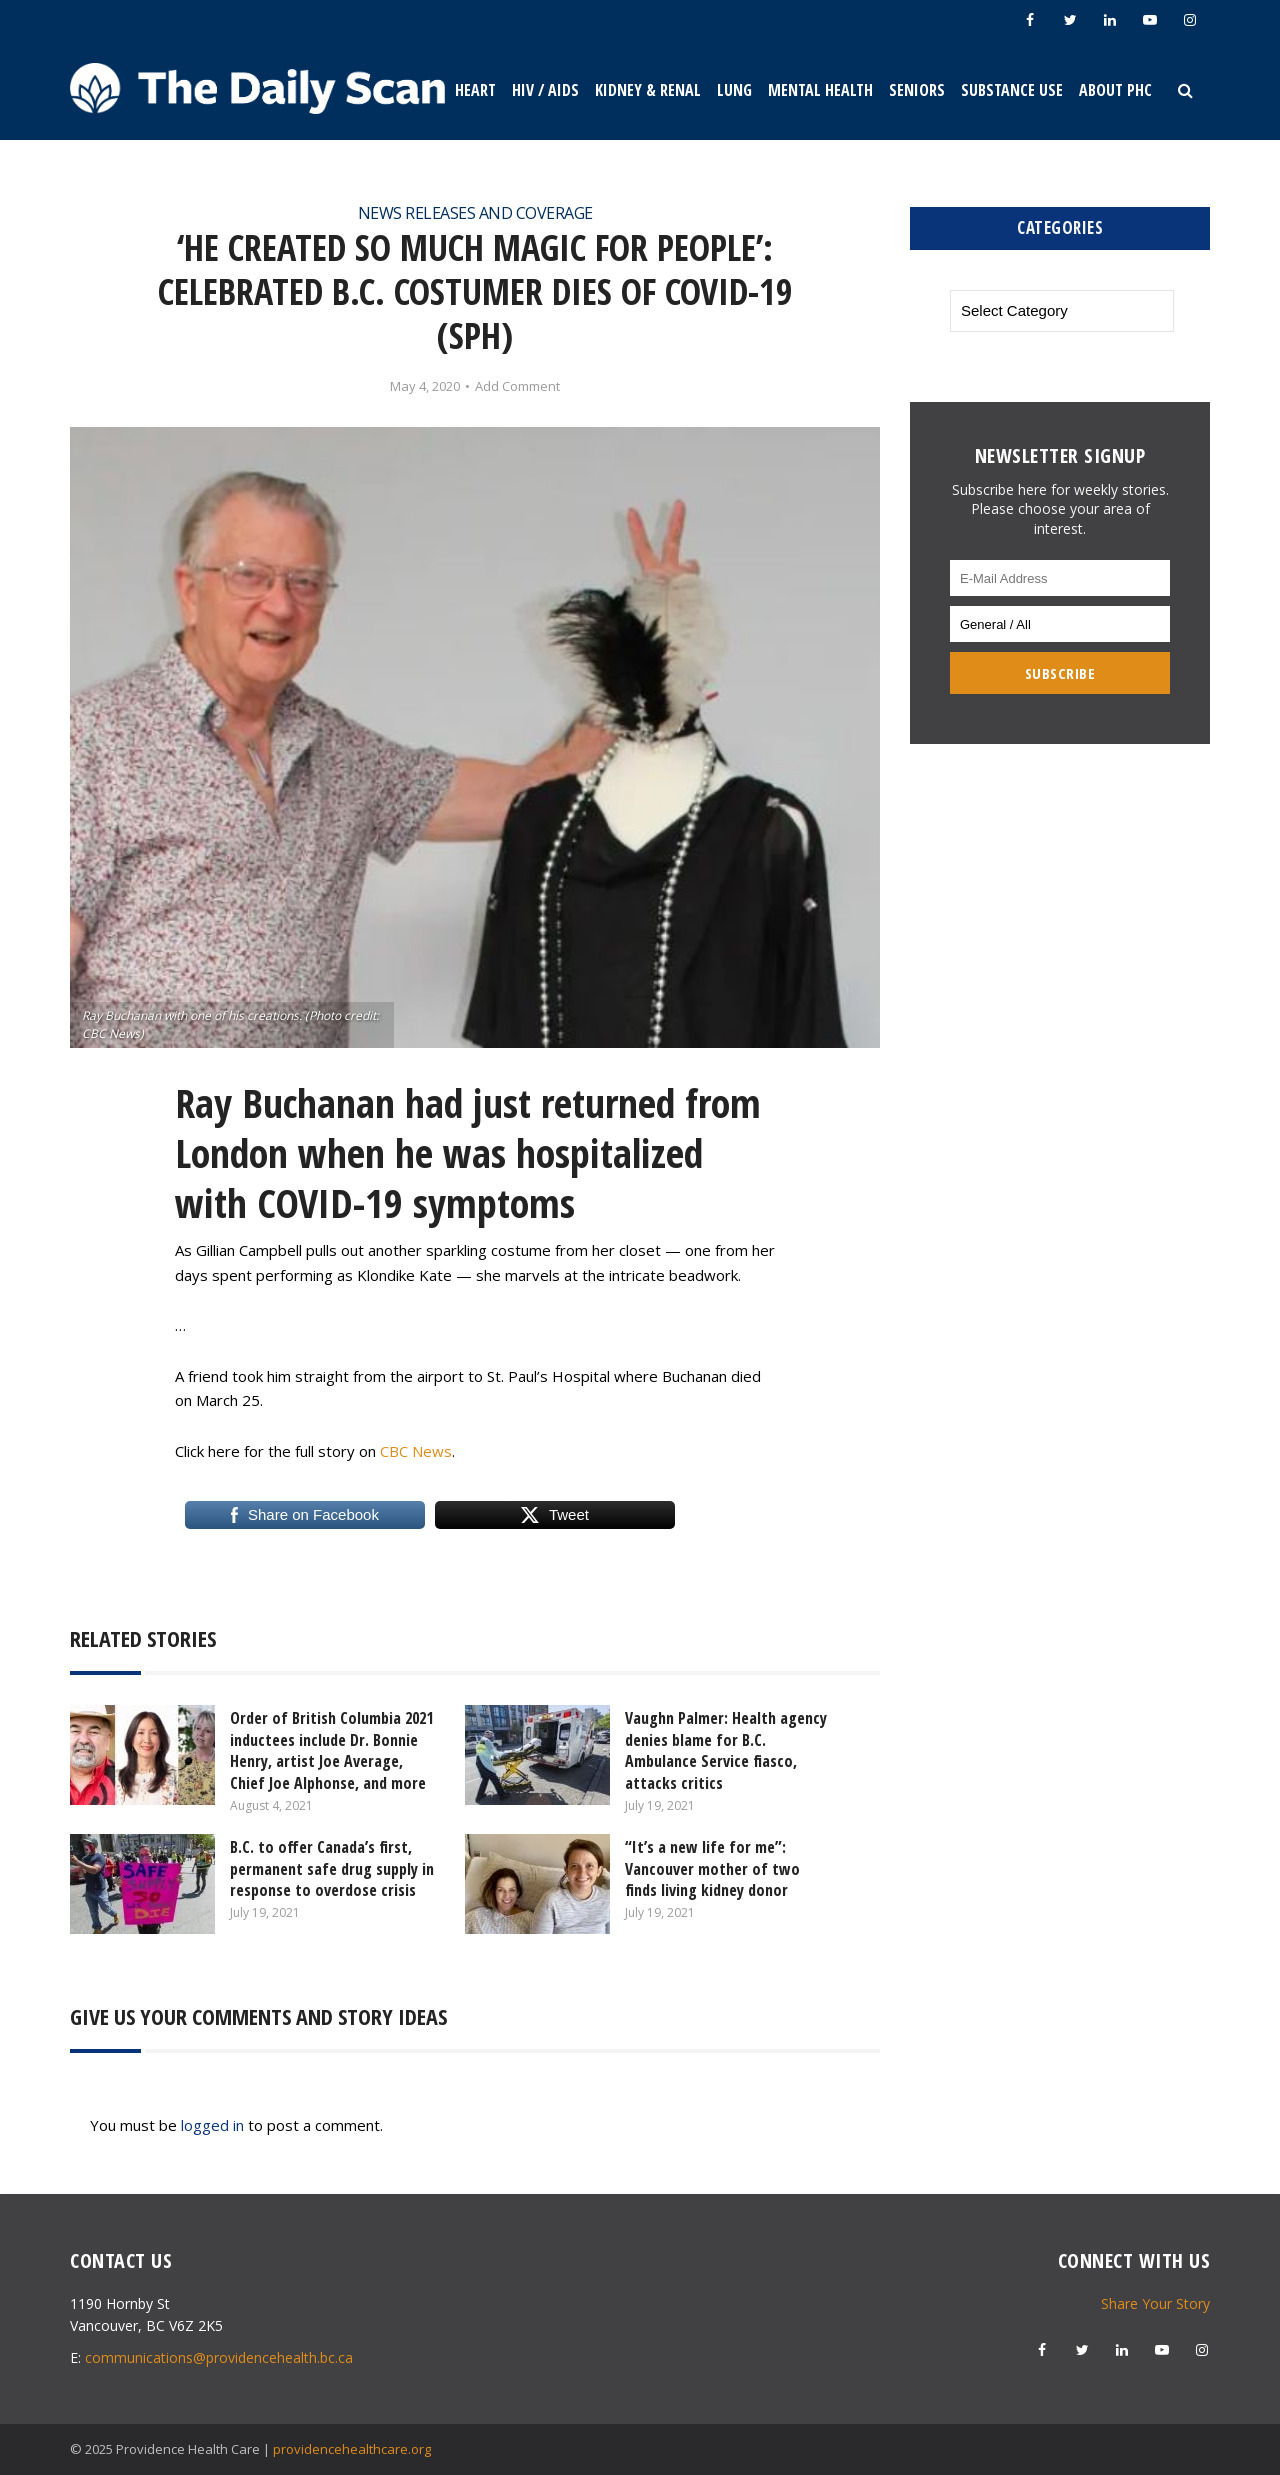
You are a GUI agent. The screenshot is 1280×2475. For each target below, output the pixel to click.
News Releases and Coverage (475, 213)
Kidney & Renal (648, 90)
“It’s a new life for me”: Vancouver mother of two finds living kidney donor (712, 1868)
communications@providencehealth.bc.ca (219, 2357)
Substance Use (1012, 90)
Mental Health (820, 90)
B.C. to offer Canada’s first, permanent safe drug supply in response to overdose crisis (332, 1868)
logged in (212, 2125)
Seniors (917, 90)
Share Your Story (1155, 2303)
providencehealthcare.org (352, 2449)
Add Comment (517, 386)
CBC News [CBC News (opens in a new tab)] (416, 1451)
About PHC (1115, 90)
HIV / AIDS (545, 90)
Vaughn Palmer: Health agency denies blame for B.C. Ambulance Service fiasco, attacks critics (726, 1750)
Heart (475, 90)
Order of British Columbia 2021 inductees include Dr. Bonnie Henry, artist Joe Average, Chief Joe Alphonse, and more (331, 1750)
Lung (734, 90)
